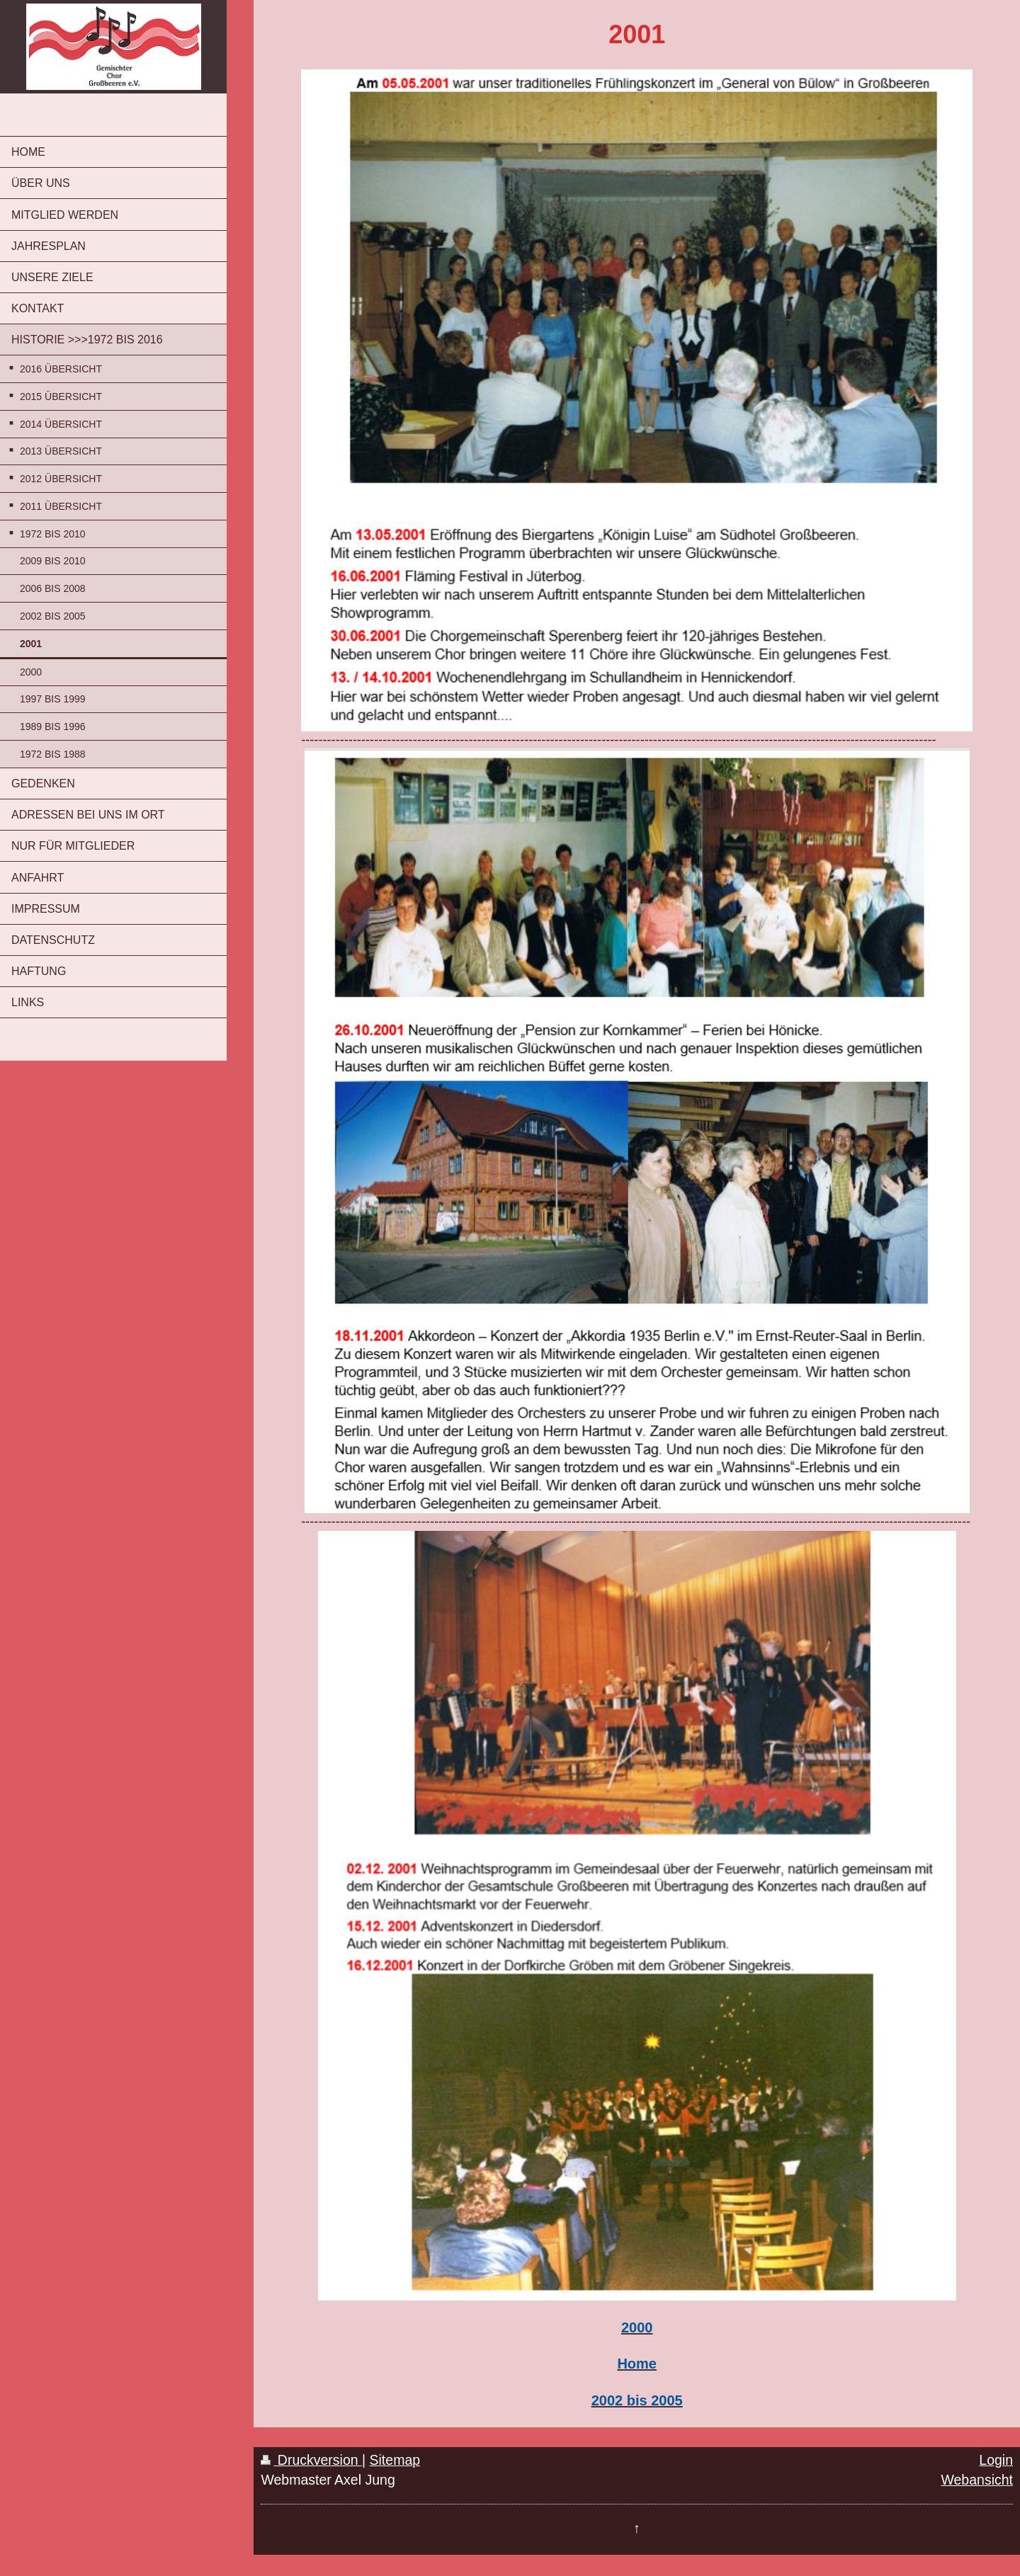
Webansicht (977, 2479)
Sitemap (395, 2460)
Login (996, 2460)
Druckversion (311, 2460)
